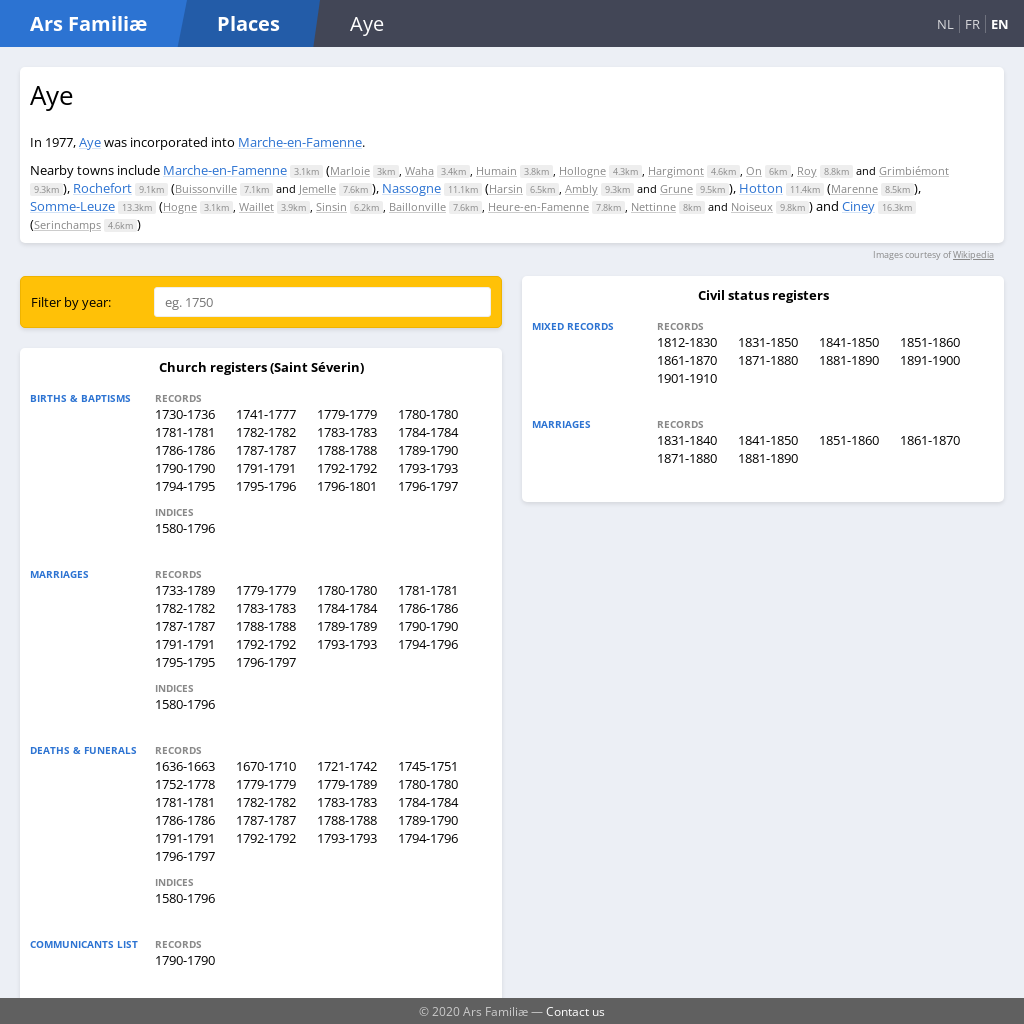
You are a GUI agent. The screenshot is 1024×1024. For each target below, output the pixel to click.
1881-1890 (849, 360)
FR (972, 24)
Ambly (581, 188)
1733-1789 (185, 590)
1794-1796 (428, 644)
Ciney (858, 206)
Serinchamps (67, 224)
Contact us (575, 1011)
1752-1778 (185, 784)
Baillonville (417, 206)
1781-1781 (185, 432)
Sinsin (331, 206)
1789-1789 (347, 626)
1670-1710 (266, 766)
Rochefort (102, 188)
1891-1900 (930, 360)
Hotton (761, 188)
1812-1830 (687, 342)
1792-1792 (347, 468)
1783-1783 (347, 432)
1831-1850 (768, 342)
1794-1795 (185, 486)
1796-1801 (347, 486)
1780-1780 (428, 414)
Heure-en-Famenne (538, 206)
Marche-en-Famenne (300, 142)
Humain (496, 170)
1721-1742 (347, 766)
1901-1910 (687, 378)
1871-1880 (768, 360)
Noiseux (752, 206)
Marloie (350, 170)
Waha (419, 170)
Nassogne (411, 188)
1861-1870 (687, 360)
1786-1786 (185, 450)
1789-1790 (428, 450)
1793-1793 (428, 468)
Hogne (180, 206)
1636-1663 (185, 766)
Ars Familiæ (88, 23)
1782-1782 (266, 432)
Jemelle (317, 188)
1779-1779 (347, 414)
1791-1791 (266, 468)
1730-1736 (185, 414)
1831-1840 (687, 440)
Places (248, 23)
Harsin (506, 188)
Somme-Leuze (72, 206)
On (754, 170)
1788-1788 (347, 450)
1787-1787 (266, 450)
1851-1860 (930, 342)
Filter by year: (71, 302)
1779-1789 (347, 784)
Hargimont (676, 170)
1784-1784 (428, 432)
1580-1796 (185, 528)
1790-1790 (185, 468)
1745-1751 (428, 766)
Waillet (256, 206)
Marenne (854, 188)
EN (1000, 24)
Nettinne (653, 206)
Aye (90, 142)
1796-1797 (428, 486)
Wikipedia (973, 254)
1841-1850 (849, 342)
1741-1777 (266, 414)
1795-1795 (185, 662)
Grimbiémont (914, 170)
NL (945, 24)
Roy (807, 170)
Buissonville (206, 188)
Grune (676, 188)
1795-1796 (266, 486)
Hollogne (582, 170)
